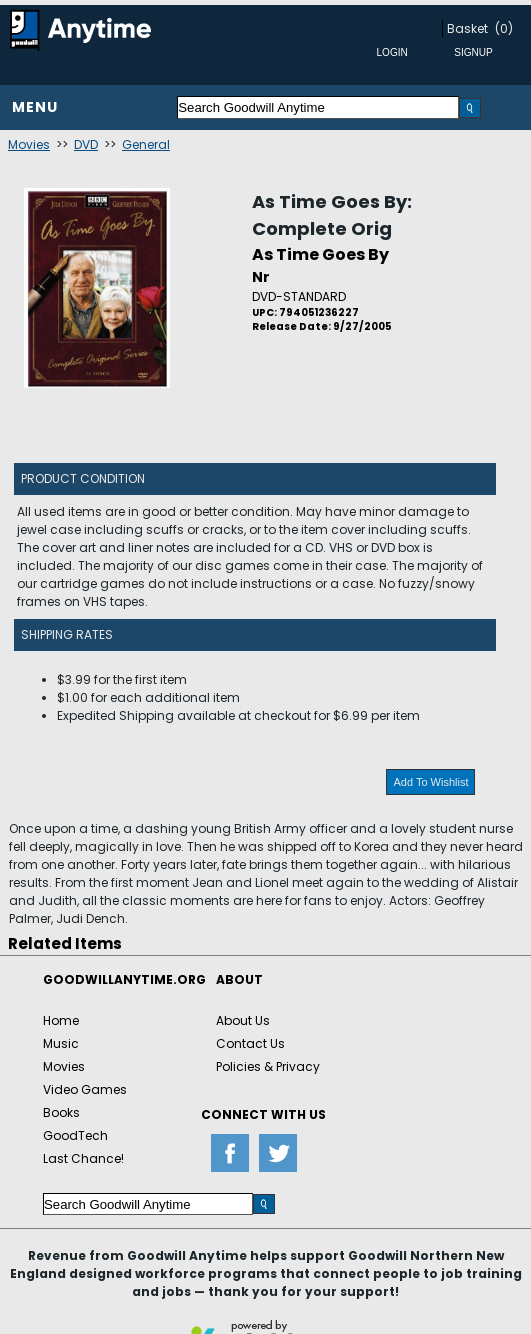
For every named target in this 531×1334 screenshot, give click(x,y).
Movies (29, 144)
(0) (504, 28)
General (146, 144)
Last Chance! (83, 1158)
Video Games (85, 1089)
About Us (243, 1020)
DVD (86, 144)
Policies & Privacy (268, 1066)
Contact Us (250, 1043)
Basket (467, 28)
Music (61, 1043)
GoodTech (75, 1135)
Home (61, 1020)
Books (61, 1112)
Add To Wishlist (430, 782)
